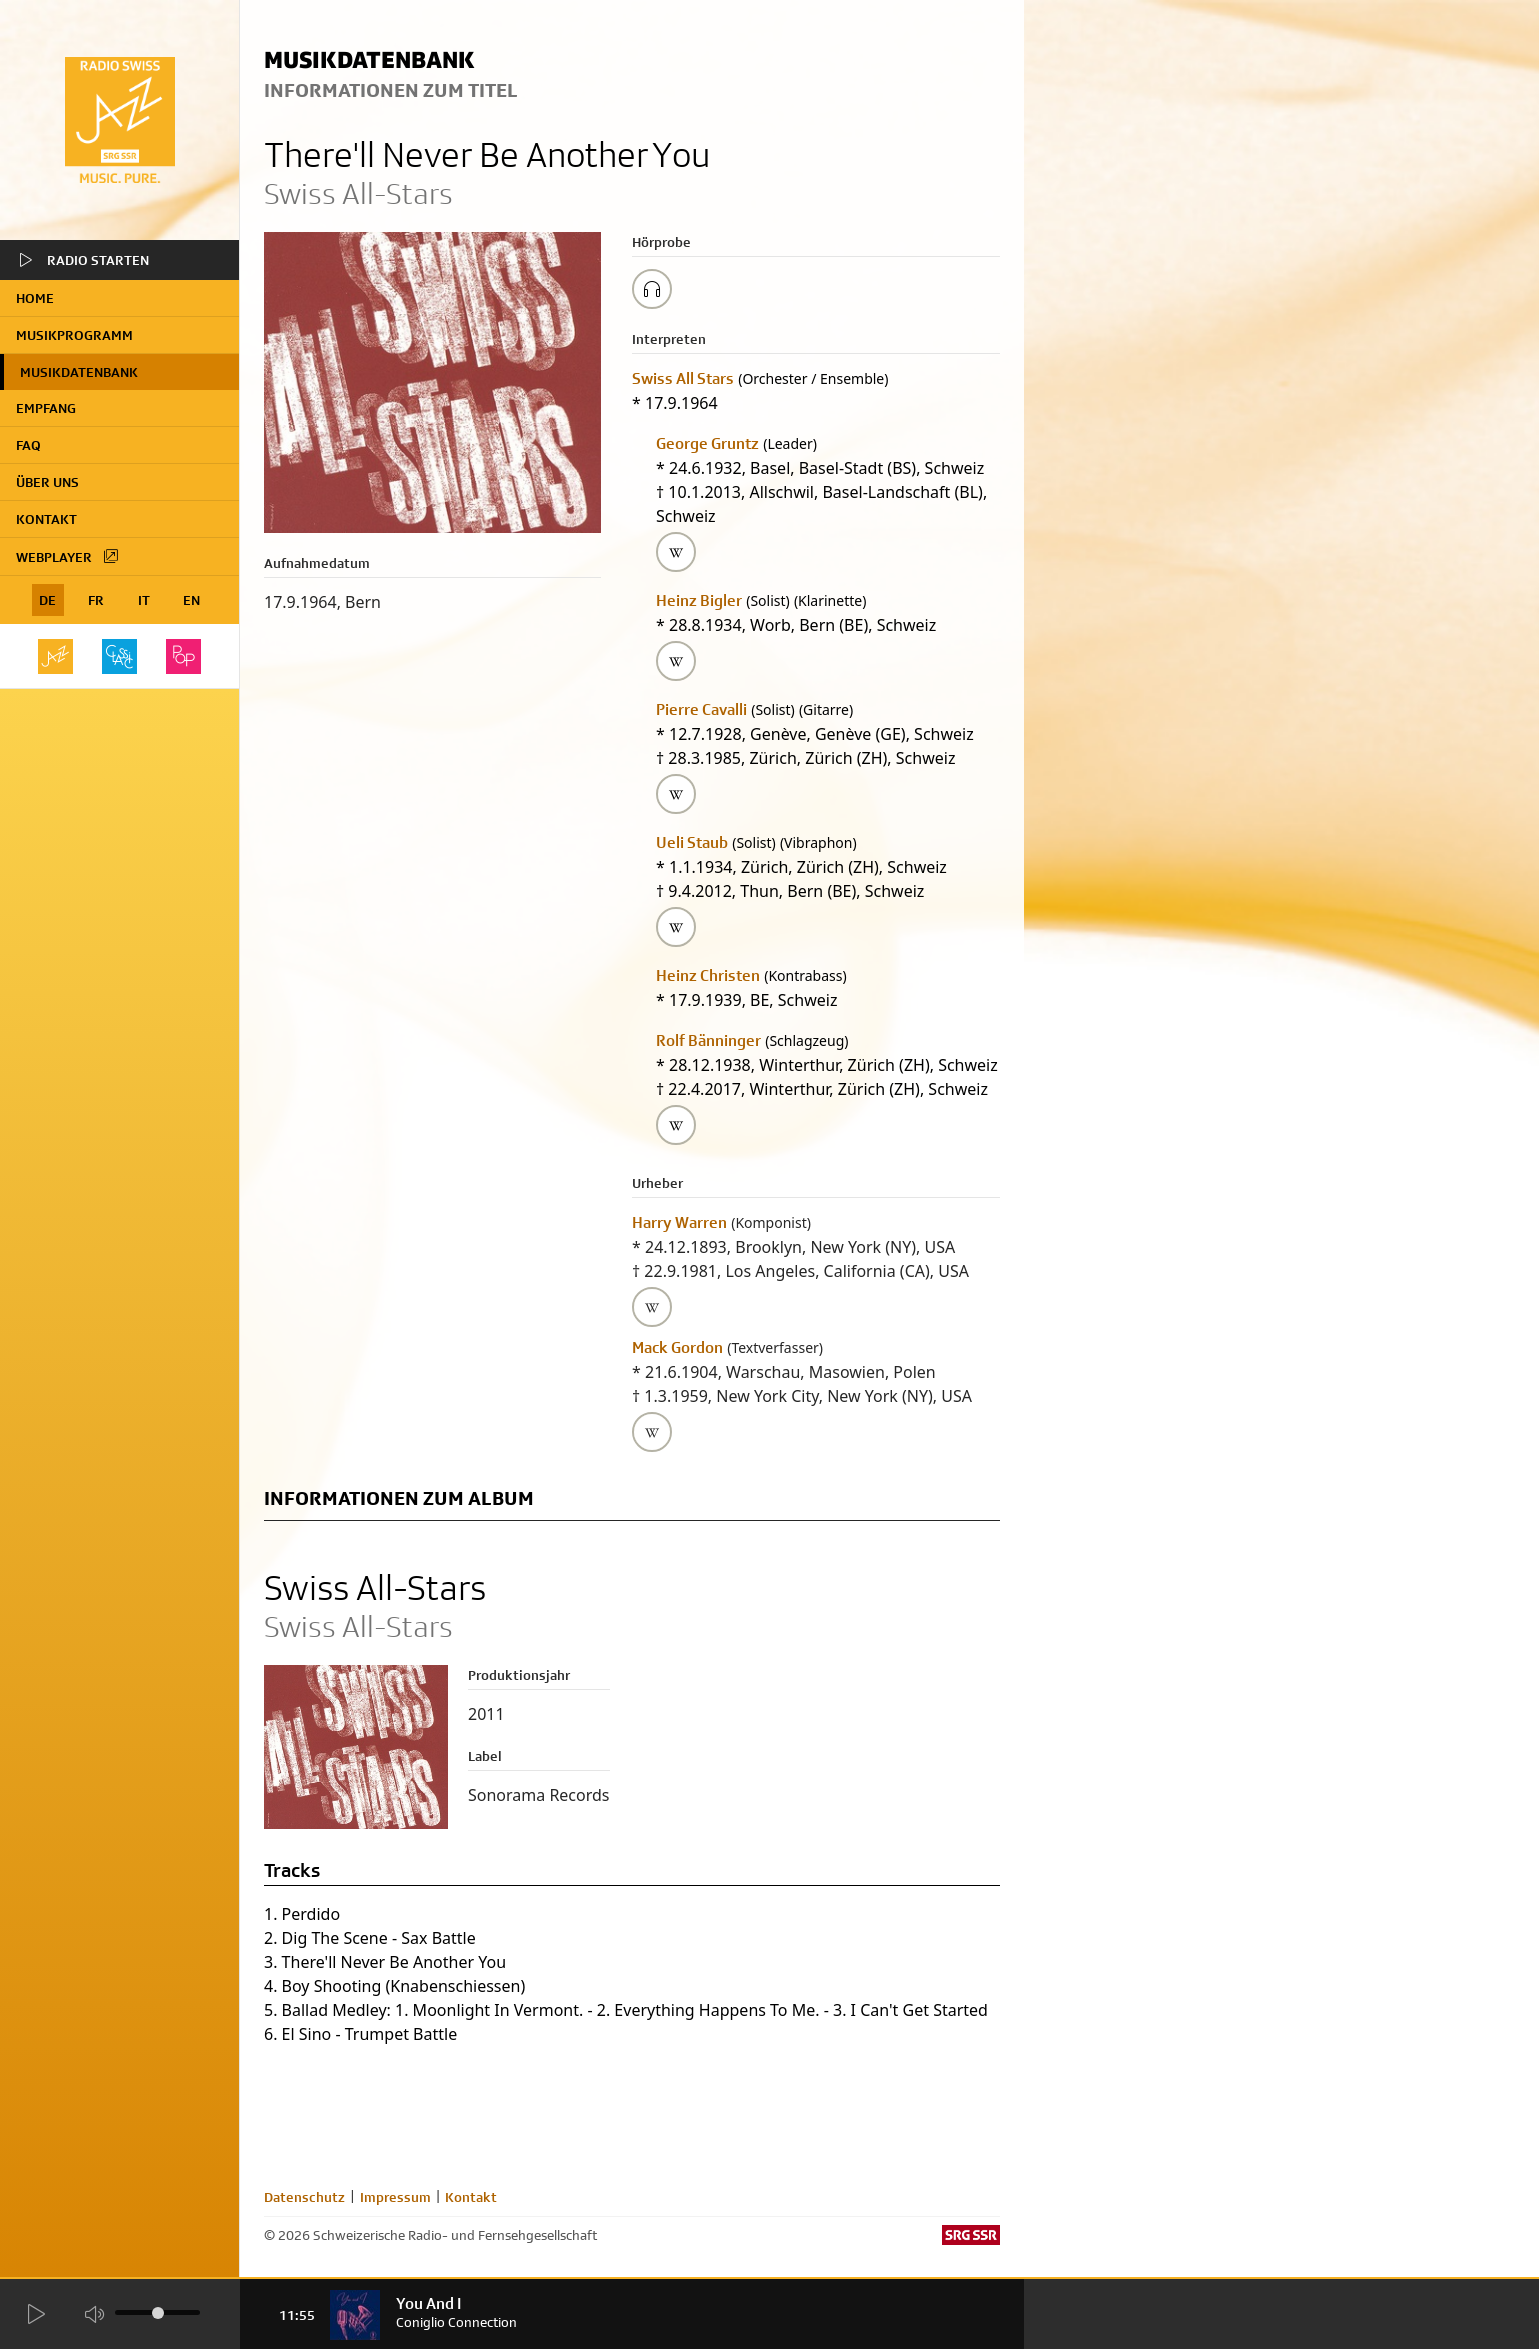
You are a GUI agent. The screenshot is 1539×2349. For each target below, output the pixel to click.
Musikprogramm (74, 335)
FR (96, 600)
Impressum (395, 2197)
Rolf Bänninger (708, 1040)
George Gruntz (707, 443)
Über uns (47, 482)
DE (47, 600)
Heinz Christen (708, 975)
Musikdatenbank (79, 372)
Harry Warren (679, 1222)
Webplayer (68, 556)
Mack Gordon (677, 1347)
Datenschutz (304, 2197)
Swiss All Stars (683, 378)
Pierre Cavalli (701, 709)
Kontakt (46, 519)
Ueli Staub (692, 842)
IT (144, 600)
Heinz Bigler (699, 600)
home (35, 298)
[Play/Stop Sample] (652, 289)
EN (191, 600)
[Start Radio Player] (35, 2315)
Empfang (46, 408)
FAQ (28, 445)
